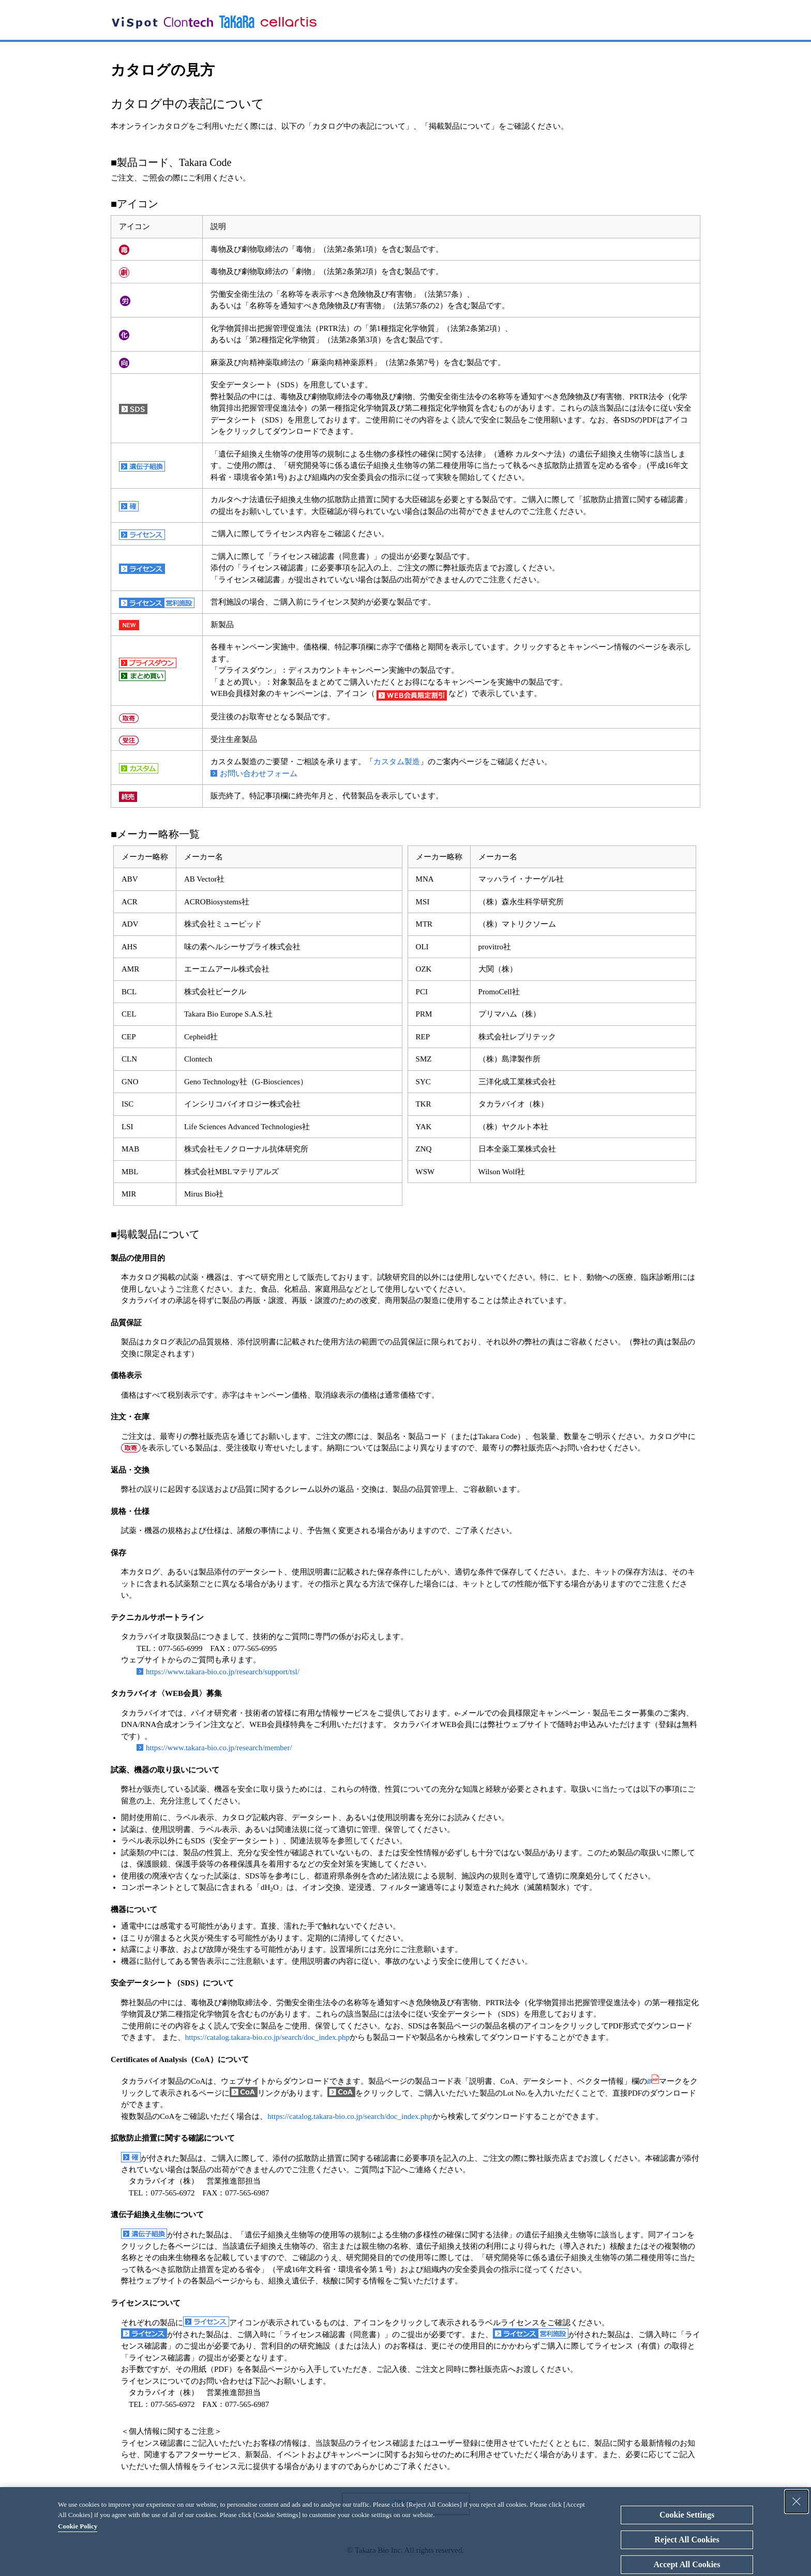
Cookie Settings (686, 2514)
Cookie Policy (77, 2526)
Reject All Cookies (686, 2539)
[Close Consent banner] (796, 2501)
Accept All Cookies (687, 2564)
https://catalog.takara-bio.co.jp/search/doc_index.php (267, 2037)
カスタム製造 (396, 761)
